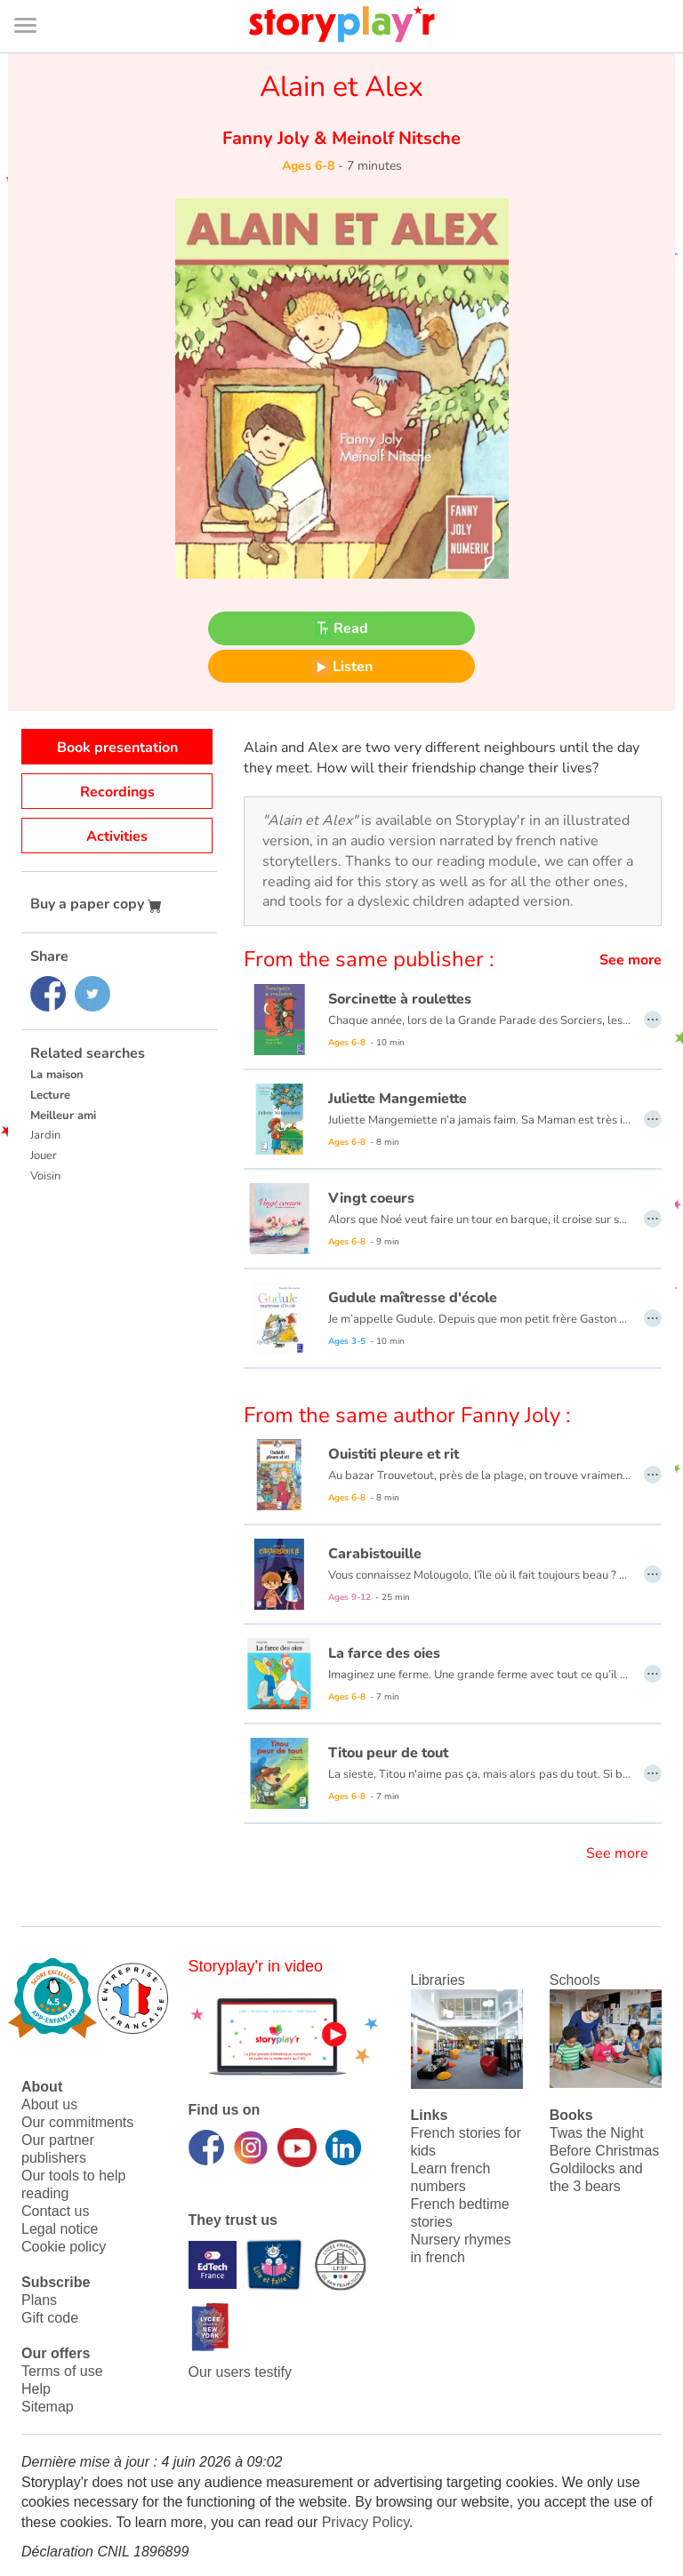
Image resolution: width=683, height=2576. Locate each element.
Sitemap (47, 2406)
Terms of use (62, 2371)
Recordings (117, 792)
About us (49, 2104)
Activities (117, 836)
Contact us (55, 2211)
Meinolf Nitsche (394, 138)
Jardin (45, 1135)
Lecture (50, 1095)
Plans (39, 2300)
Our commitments (77, 2122)
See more (630, 960)
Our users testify (240, 2372)
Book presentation (117, 747)
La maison (57, 1075)
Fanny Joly (268, 138)
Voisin (45, 1176)
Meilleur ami (63, 1116)
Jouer (43, 1156)
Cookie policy (63, 2246)
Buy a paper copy (96, 904)
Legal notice (59, 2228)
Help (36, 2388)
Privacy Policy (365, 2522)
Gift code (49, 2317)
